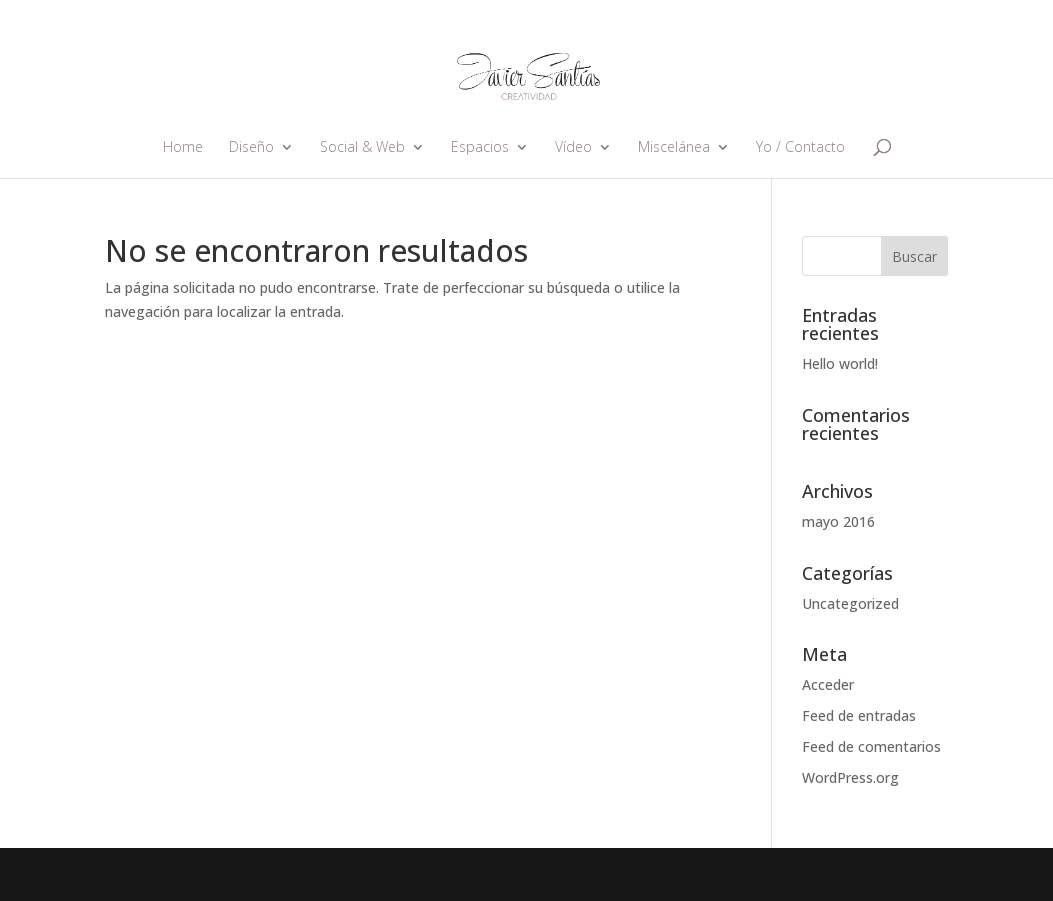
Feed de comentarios (871, 746)
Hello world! (840, 363)
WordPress (400, 874)
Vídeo (573, 148)
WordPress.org (850, 777)
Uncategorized (850, 603)
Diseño (251, 148)
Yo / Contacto (800, 148)
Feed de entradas (859, 715)
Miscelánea (674, 148)
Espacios (480, 148)
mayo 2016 (838, 521)
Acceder (828, 684)
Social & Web (362, 148)
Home (183, 148)
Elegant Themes (223, 874)
